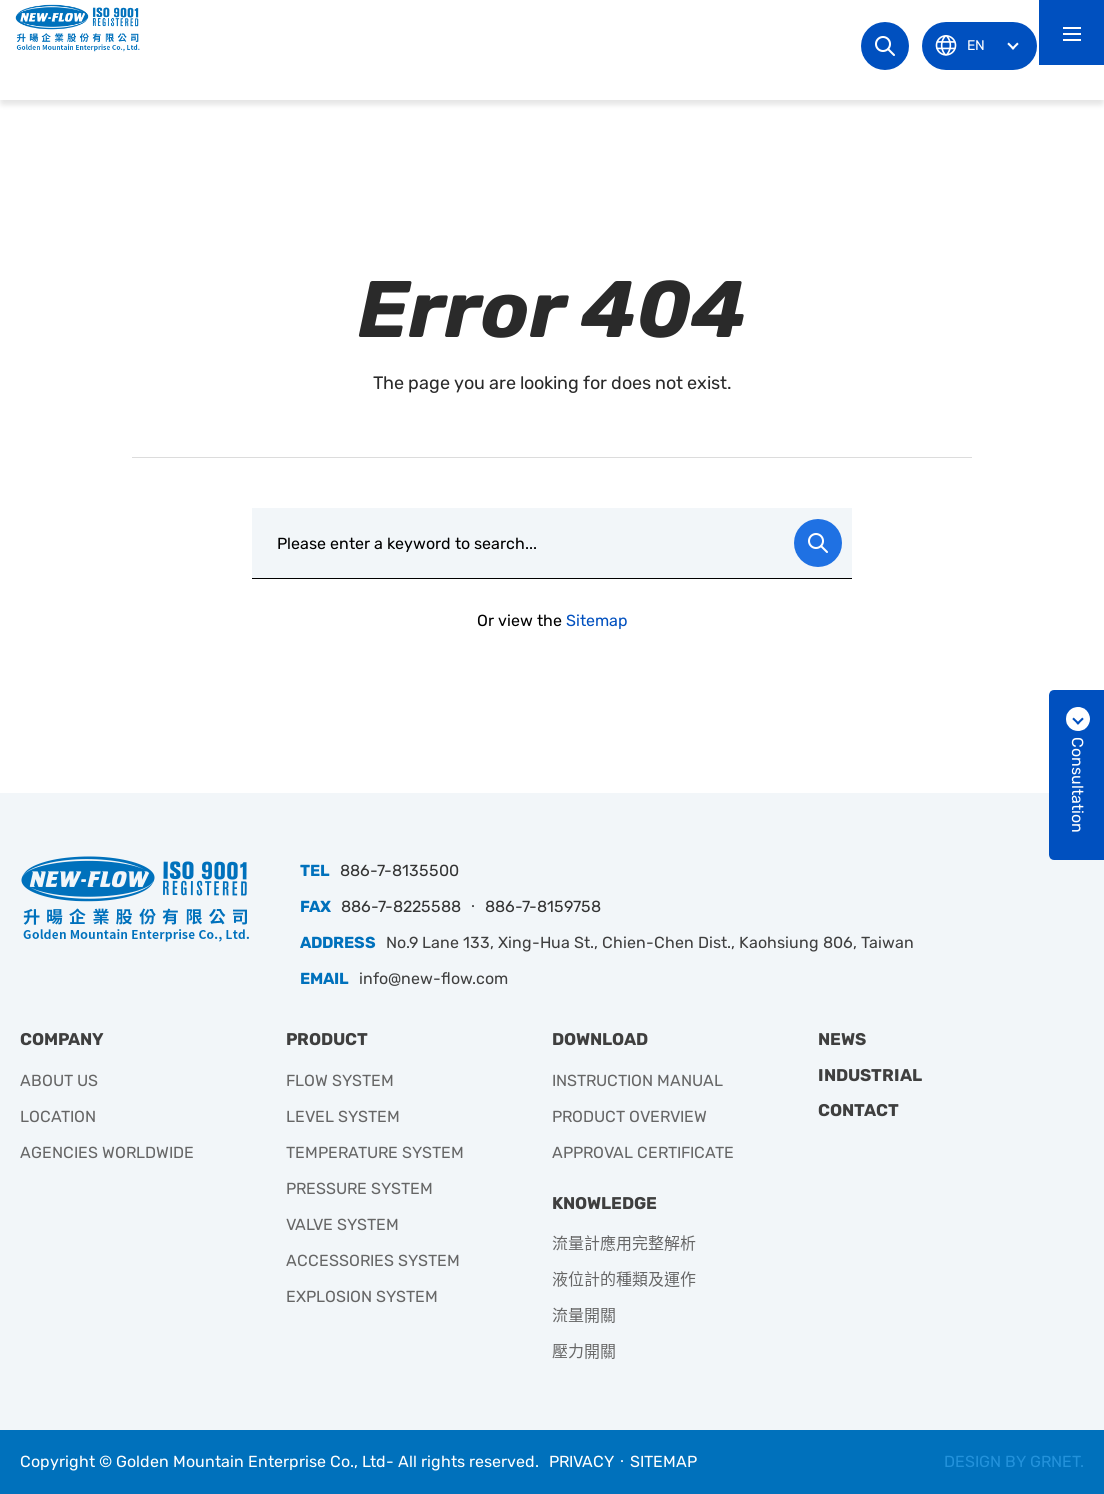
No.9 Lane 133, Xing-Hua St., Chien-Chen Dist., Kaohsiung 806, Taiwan (650, 942)
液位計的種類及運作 (624, 1279)
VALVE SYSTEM (342, 1224)
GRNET (1055, 1461)
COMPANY (62, 1039)
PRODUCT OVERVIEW (629, 1116)
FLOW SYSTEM (340, 1080)
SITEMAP (663, 1461)
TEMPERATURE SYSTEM (375, 1152)
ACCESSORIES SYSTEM (373, 1260)
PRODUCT (327, 1039)
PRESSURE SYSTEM (359, 1188)
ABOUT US (59, 1080)
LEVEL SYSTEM (343, 1116)
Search (885, 46)
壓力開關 (584, 1351)
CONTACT (858, 1110)
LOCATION (58, 1116)
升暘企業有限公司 (85, 27)
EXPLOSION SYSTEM (362, 1296)
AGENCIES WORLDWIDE (107, 1152)
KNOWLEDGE (604, 1203)
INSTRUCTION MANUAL (637, 1080)
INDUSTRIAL (870, 1075)
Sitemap (597, 620)
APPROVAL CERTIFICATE (643, 1152)
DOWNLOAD (600, 1039)
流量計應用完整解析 (624, 1243)
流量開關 (584, 1315)
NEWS (842, 1039)
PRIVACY (581, 1461)
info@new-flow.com (433, 978)
